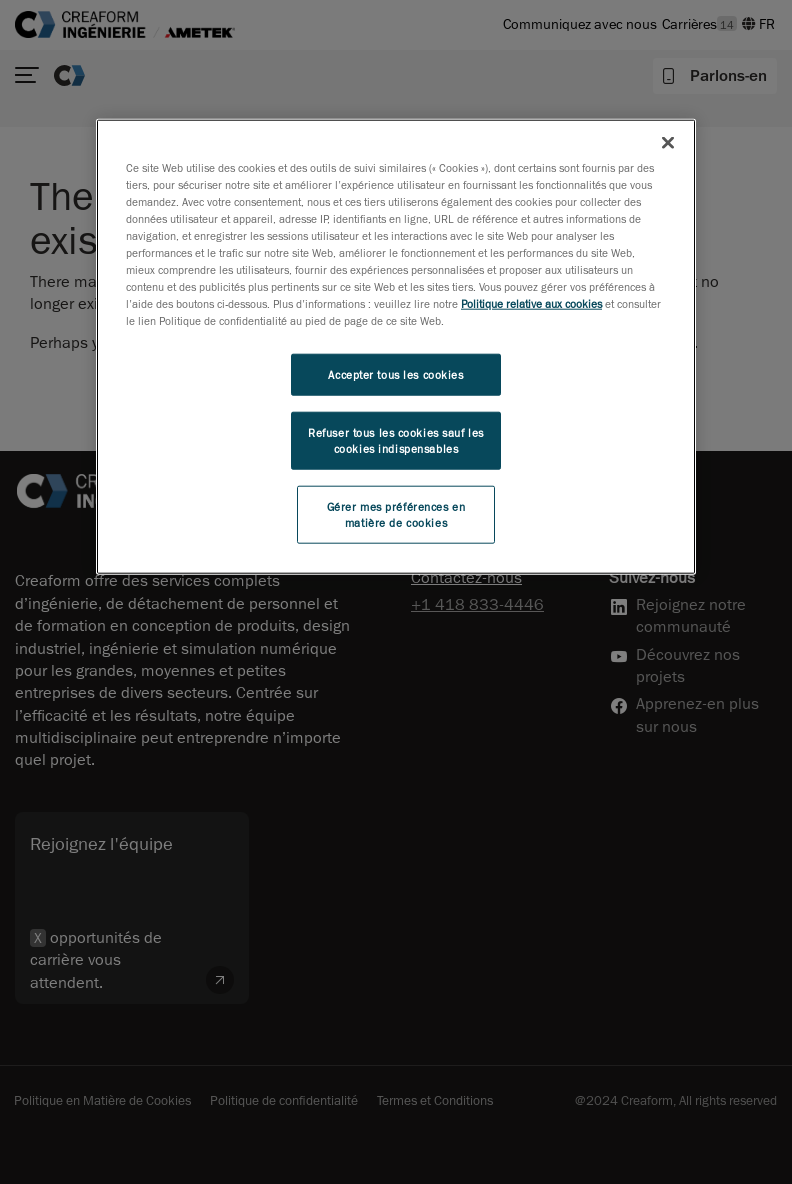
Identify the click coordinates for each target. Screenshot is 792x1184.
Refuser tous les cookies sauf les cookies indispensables (396, 440)
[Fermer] (668, 142)
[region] (396, 346)
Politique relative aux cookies (531, 303)
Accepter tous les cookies (395, 374)
